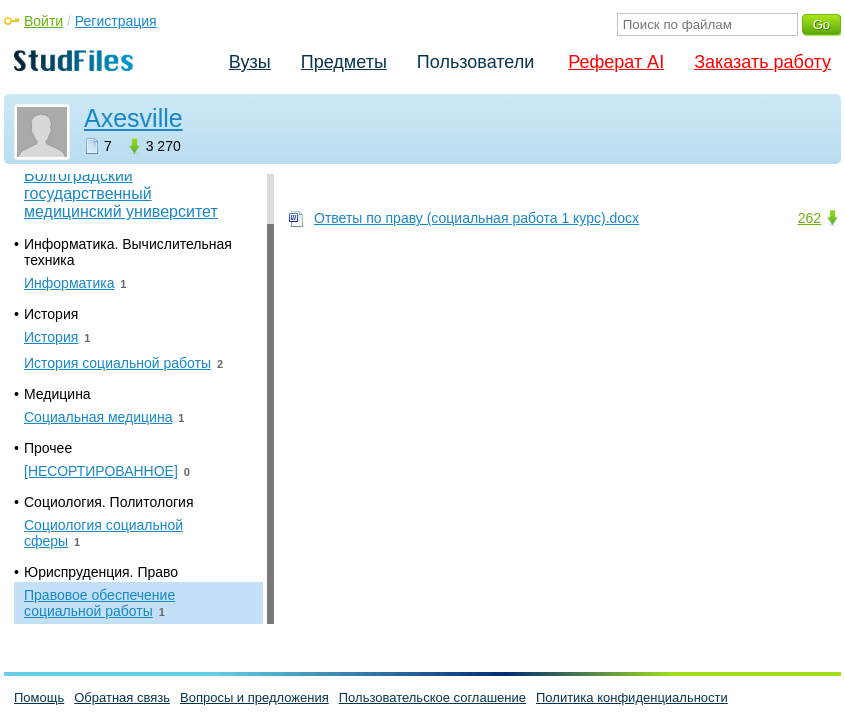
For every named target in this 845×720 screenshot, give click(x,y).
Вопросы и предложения (254, 697)
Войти (43, 21)
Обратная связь (122, 697)
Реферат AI (616, 62)
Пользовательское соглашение (432, 697)
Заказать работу (762, 62)
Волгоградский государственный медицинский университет (121, 193)
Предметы (344, 62)
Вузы (250, 62)
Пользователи (475, 62)
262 (809, 218)
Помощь (39, 697)
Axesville (133, 118)
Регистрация (116, 21)
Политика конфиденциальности (632, 697)
